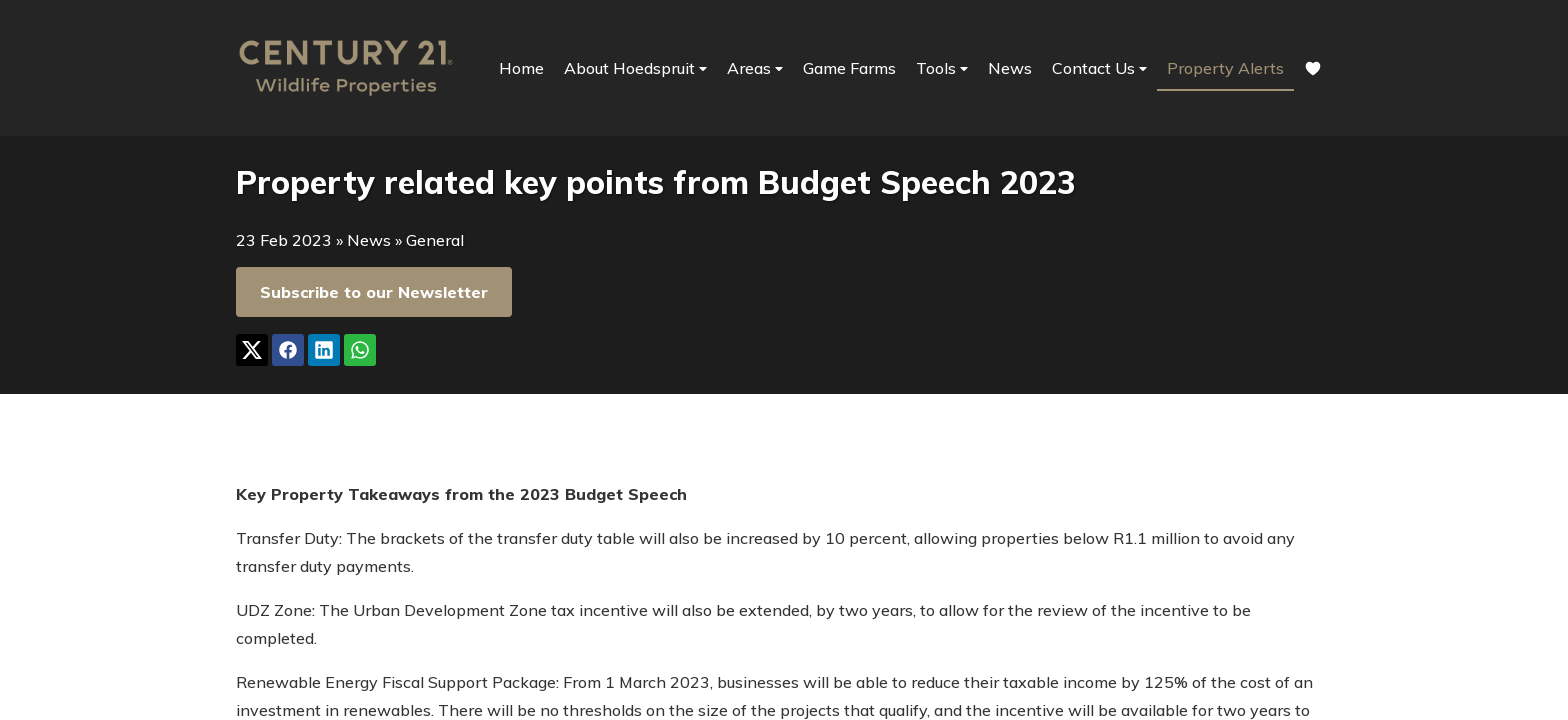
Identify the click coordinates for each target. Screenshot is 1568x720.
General (435, 240)
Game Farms (849, 68)
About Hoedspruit (635, 68)
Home (521, 68)
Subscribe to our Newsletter (374, 292)
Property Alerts (1225, 68)
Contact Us (1099, 68)
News (1010, 68)
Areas (755, 68)
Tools (942, 68)
